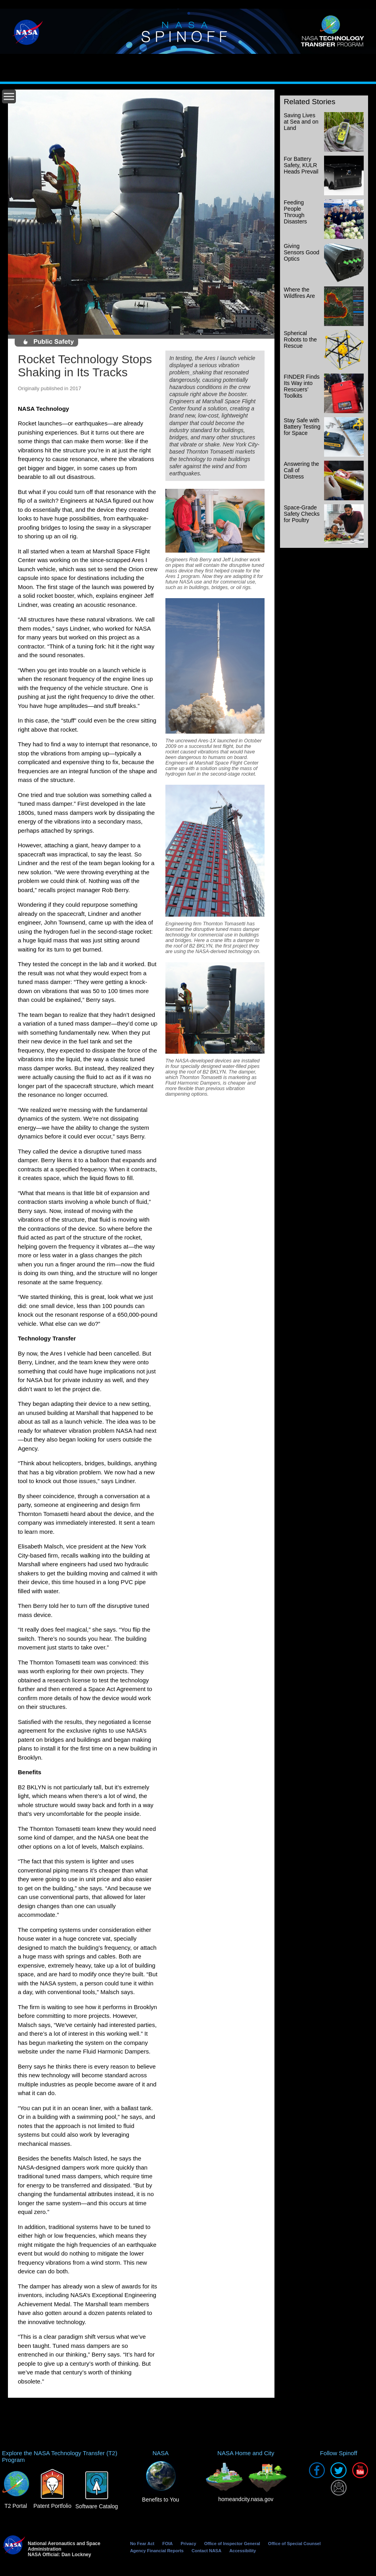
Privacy (188, 2543)
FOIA (167, 2543)
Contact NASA (206, 2550)
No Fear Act (142, 2543)
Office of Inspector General (232, 2543)
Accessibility (242, 2550)
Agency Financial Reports (157, 2550)
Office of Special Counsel (294, 2543)
